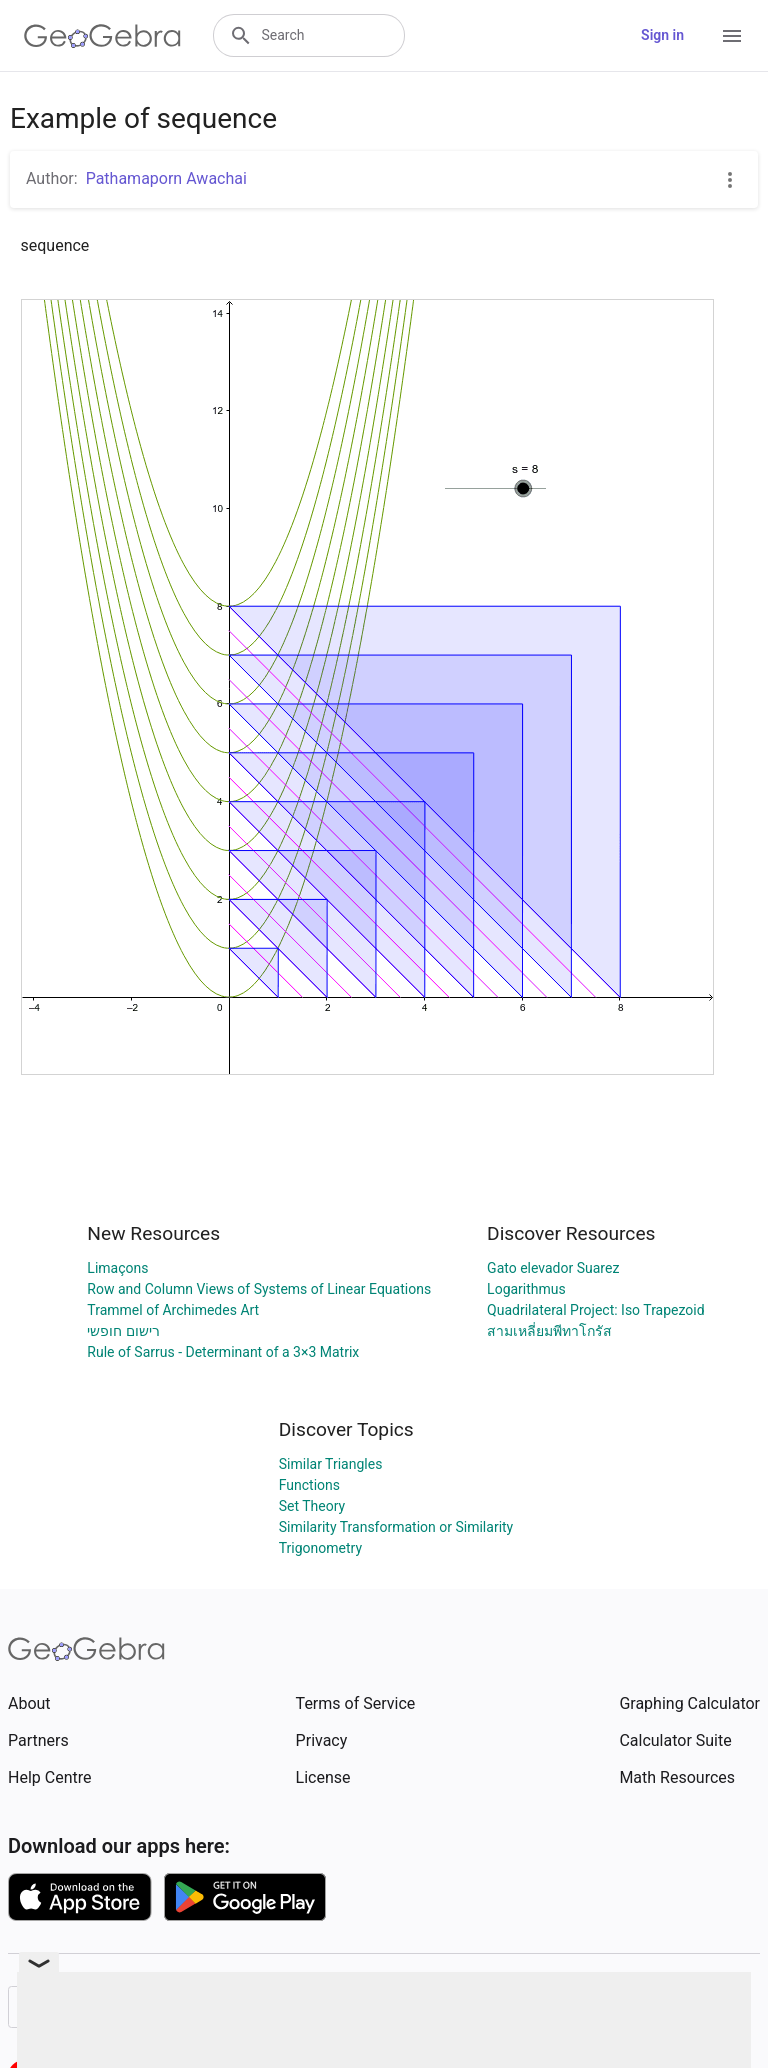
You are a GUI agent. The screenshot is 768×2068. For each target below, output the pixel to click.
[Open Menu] (732, 36)
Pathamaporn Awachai (166, 178)
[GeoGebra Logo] (102, 36)
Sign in (662, 35)
